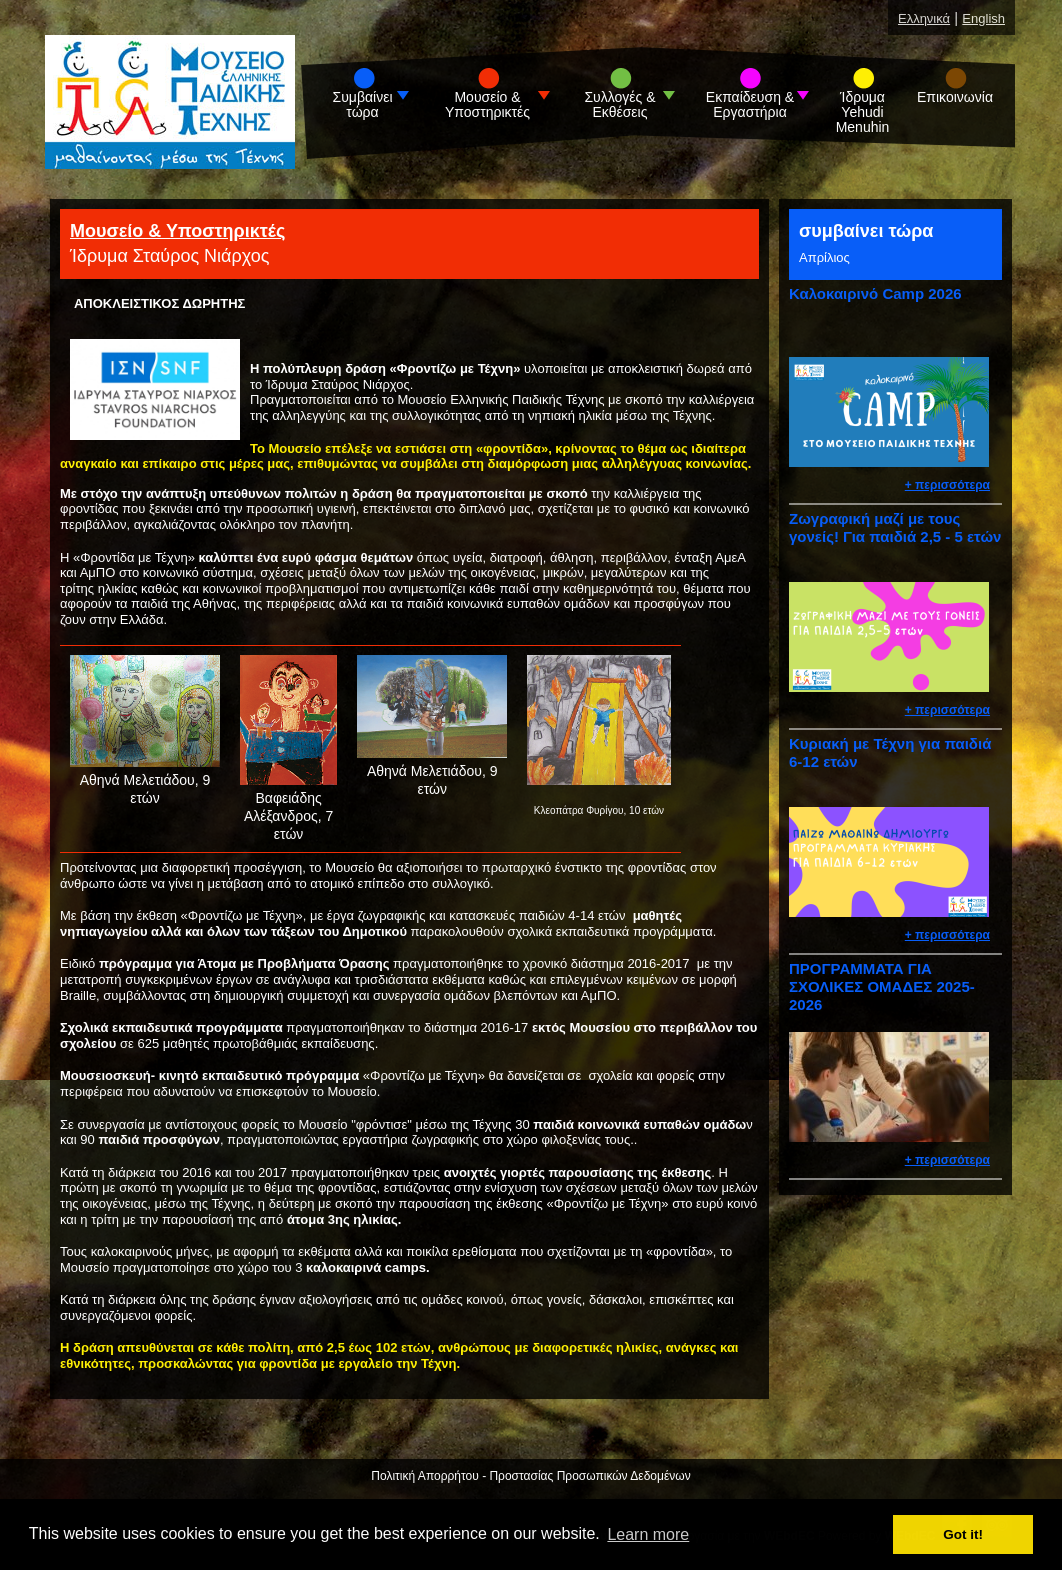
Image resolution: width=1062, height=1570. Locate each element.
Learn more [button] (648, 1534)
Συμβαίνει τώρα (363, 105)
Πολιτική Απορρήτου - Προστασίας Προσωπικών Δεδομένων (530, 1476)
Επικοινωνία (955, 97)
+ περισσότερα (947, 485)
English (983, 18)
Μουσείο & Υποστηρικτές (487, 105)
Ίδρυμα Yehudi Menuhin (863, 112)
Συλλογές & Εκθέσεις (619, 105)
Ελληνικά (924, 18)
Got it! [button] (963, 1534)
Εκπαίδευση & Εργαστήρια (750, 105)
